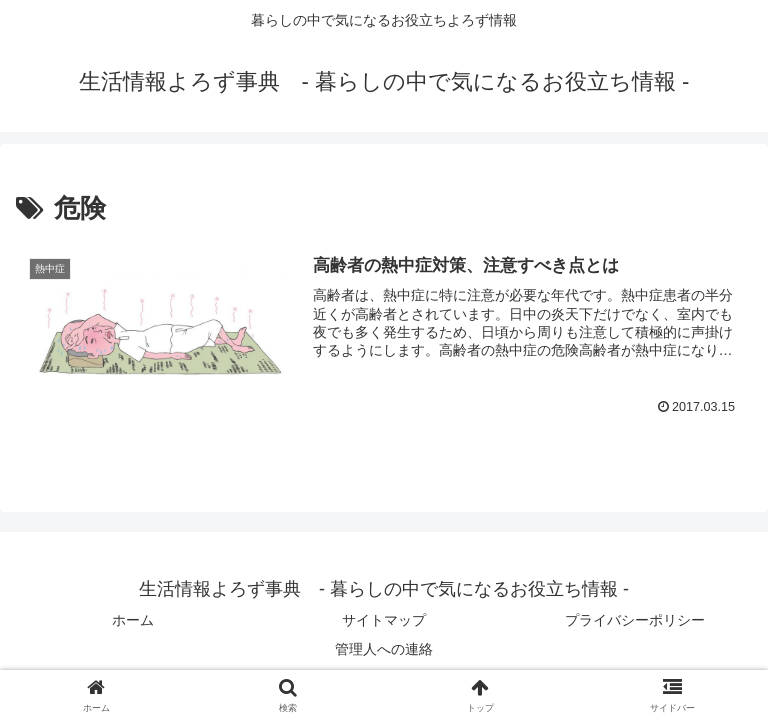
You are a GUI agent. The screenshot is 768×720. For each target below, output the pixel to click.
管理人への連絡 (384, 649)
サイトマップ (384, 620)
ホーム (133, 620)
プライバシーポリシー (635, 620)
